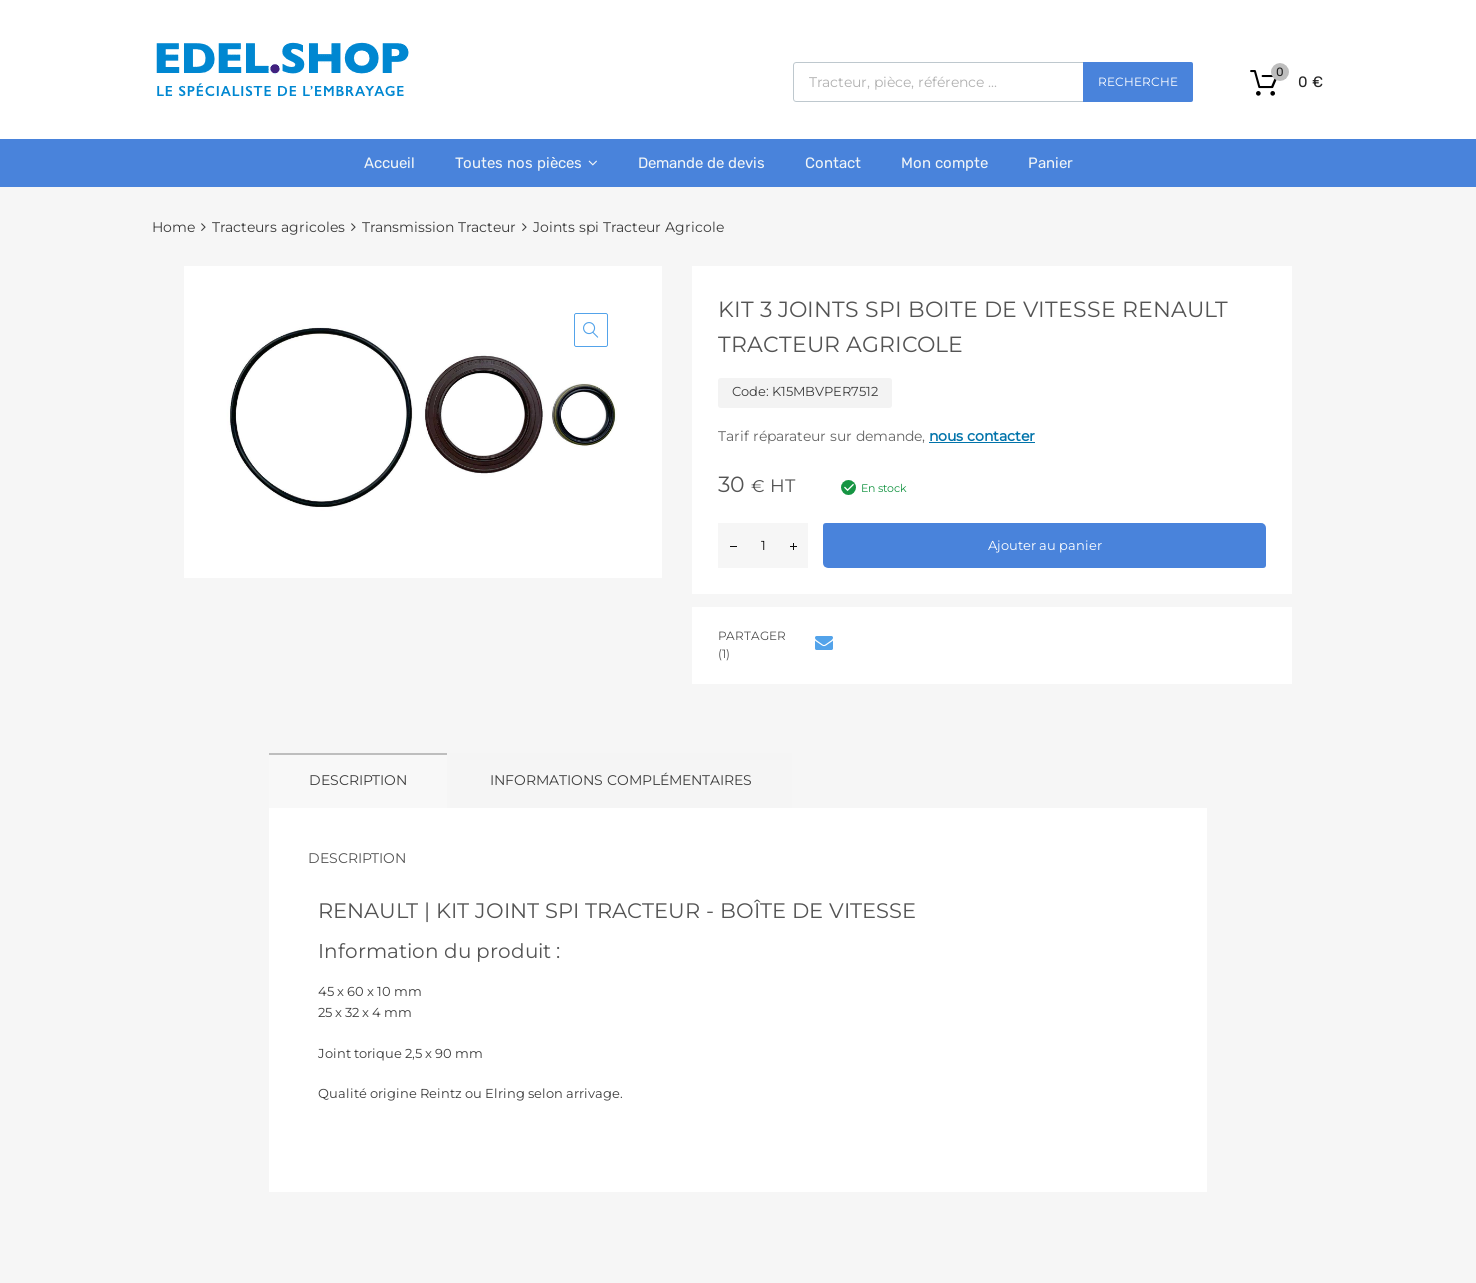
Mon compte (944, 163)
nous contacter (982, 436)
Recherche (1138, 81)
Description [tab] (358, 780)
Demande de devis (701, 163)
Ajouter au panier (1045, 545)
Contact (833, 163)
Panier (1050, 163)
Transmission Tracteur (439, 227)
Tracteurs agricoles (278, 227)
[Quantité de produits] (763, 545)
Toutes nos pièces (526, 163)
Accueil (389, 163)
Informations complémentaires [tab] (621, 780)
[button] (591, 330)
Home (173, 227)
